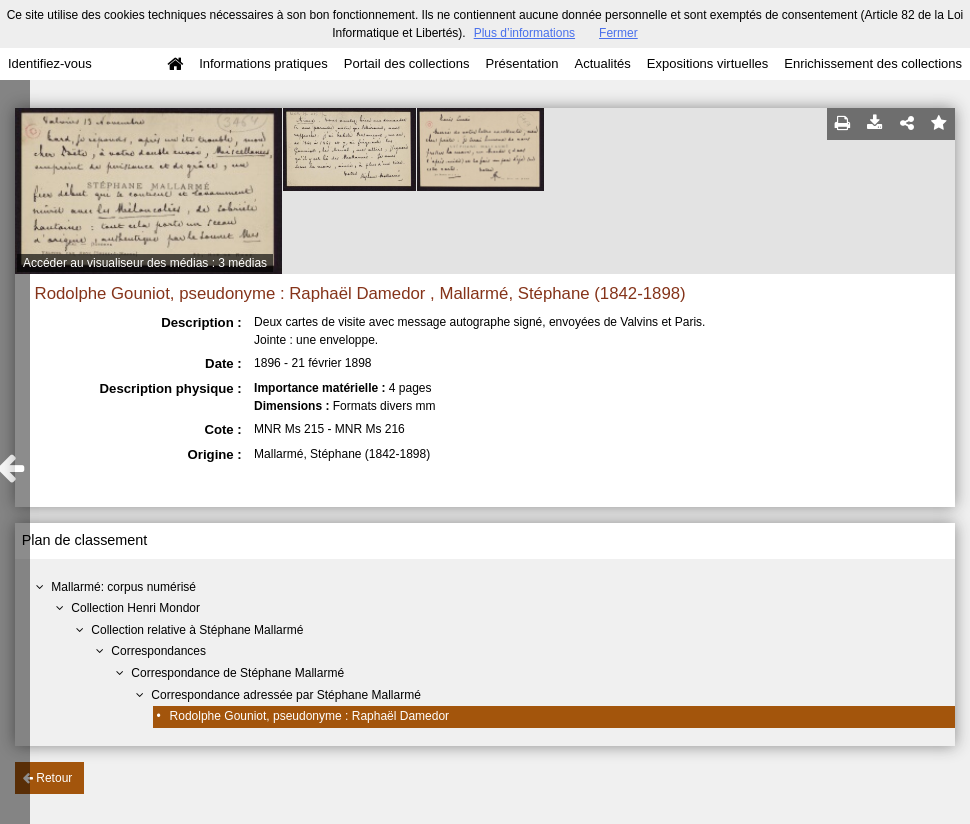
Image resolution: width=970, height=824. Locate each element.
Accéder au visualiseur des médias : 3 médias (145, 263)
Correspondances (158, 651)
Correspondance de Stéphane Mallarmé (237, 673)
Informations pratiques (263, 63)
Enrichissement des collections (873, 63)
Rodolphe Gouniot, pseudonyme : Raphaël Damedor (310, 716)
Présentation (521, 63)
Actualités (602, 63)
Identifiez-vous (50, 63)
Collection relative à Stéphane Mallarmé (197, 630)
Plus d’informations (524, 33)
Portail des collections (407, 63)
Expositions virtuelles (707, 63)
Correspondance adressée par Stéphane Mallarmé (286, 695)
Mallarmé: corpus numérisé (123, 587)
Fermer (618, 33)
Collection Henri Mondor (135, 608)
